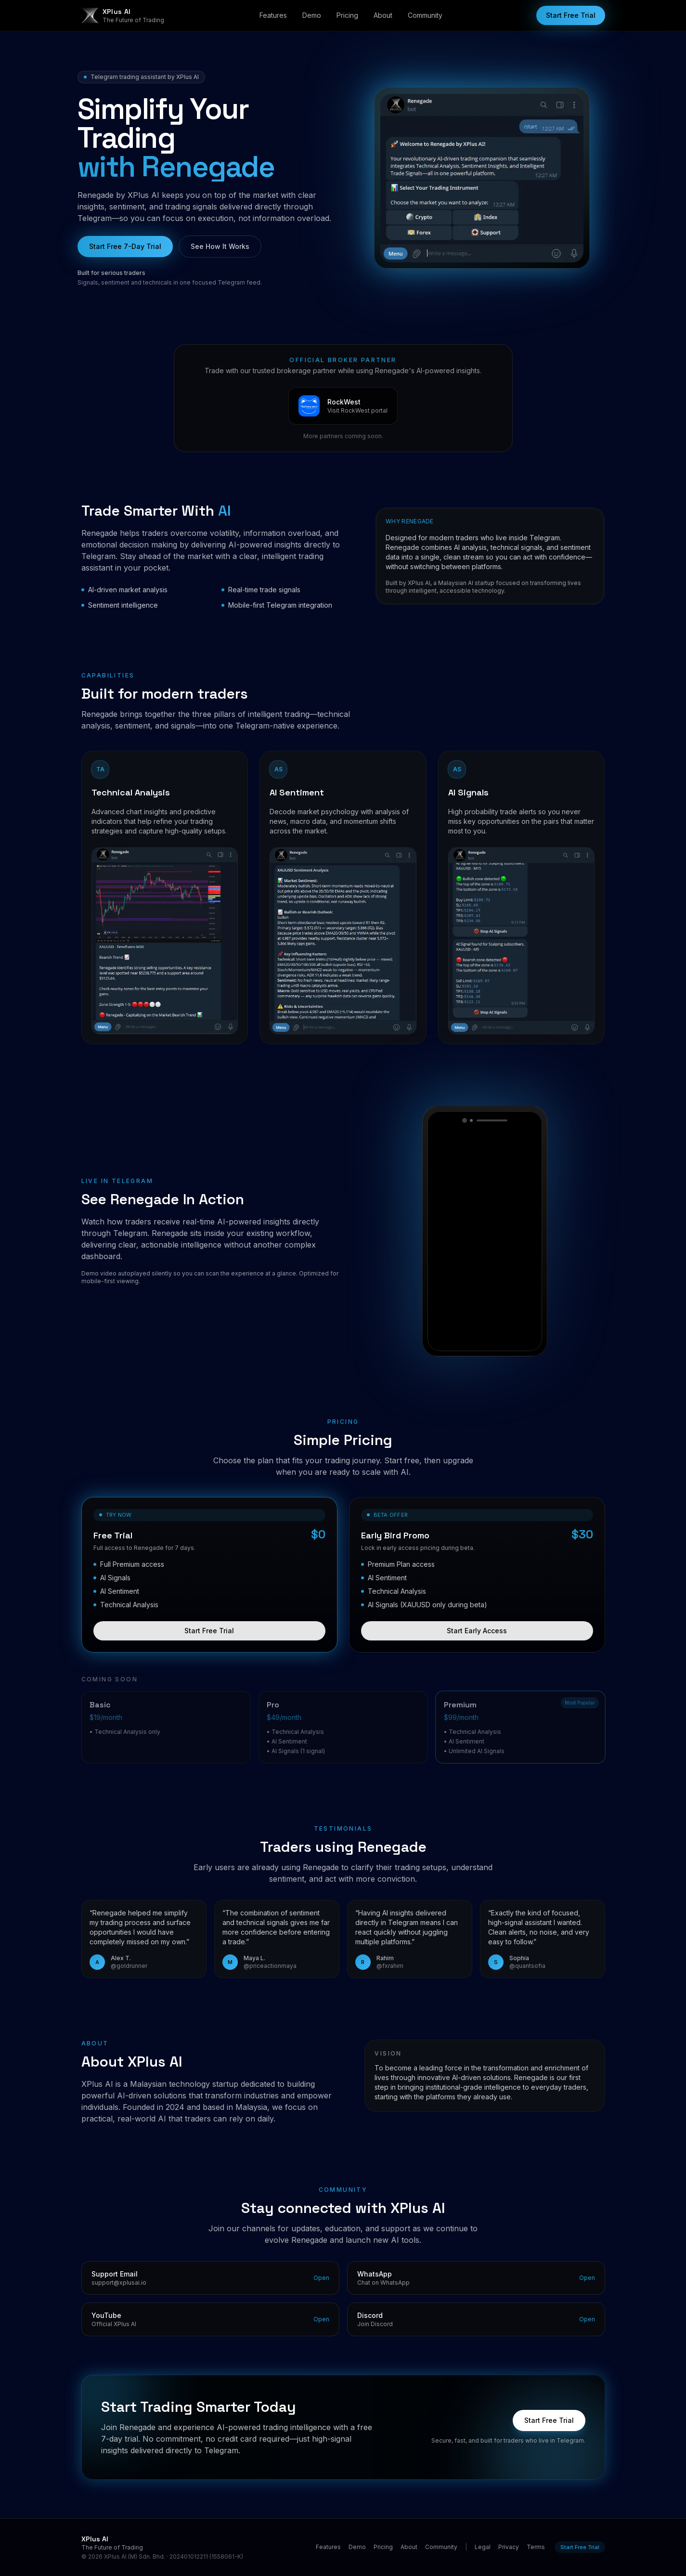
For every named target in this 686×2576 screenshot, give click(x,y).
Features (273, 15)
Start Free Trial (570, 15)
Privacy (508, 2546)
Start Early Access (477, 1638)
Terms (536, 2546)
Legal (483, 2546)
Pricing (347, 15)
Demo (311, 15)
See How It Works (220, 246)
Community (425, 15)
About (383, 15)
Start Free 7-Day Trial (125, 246)
